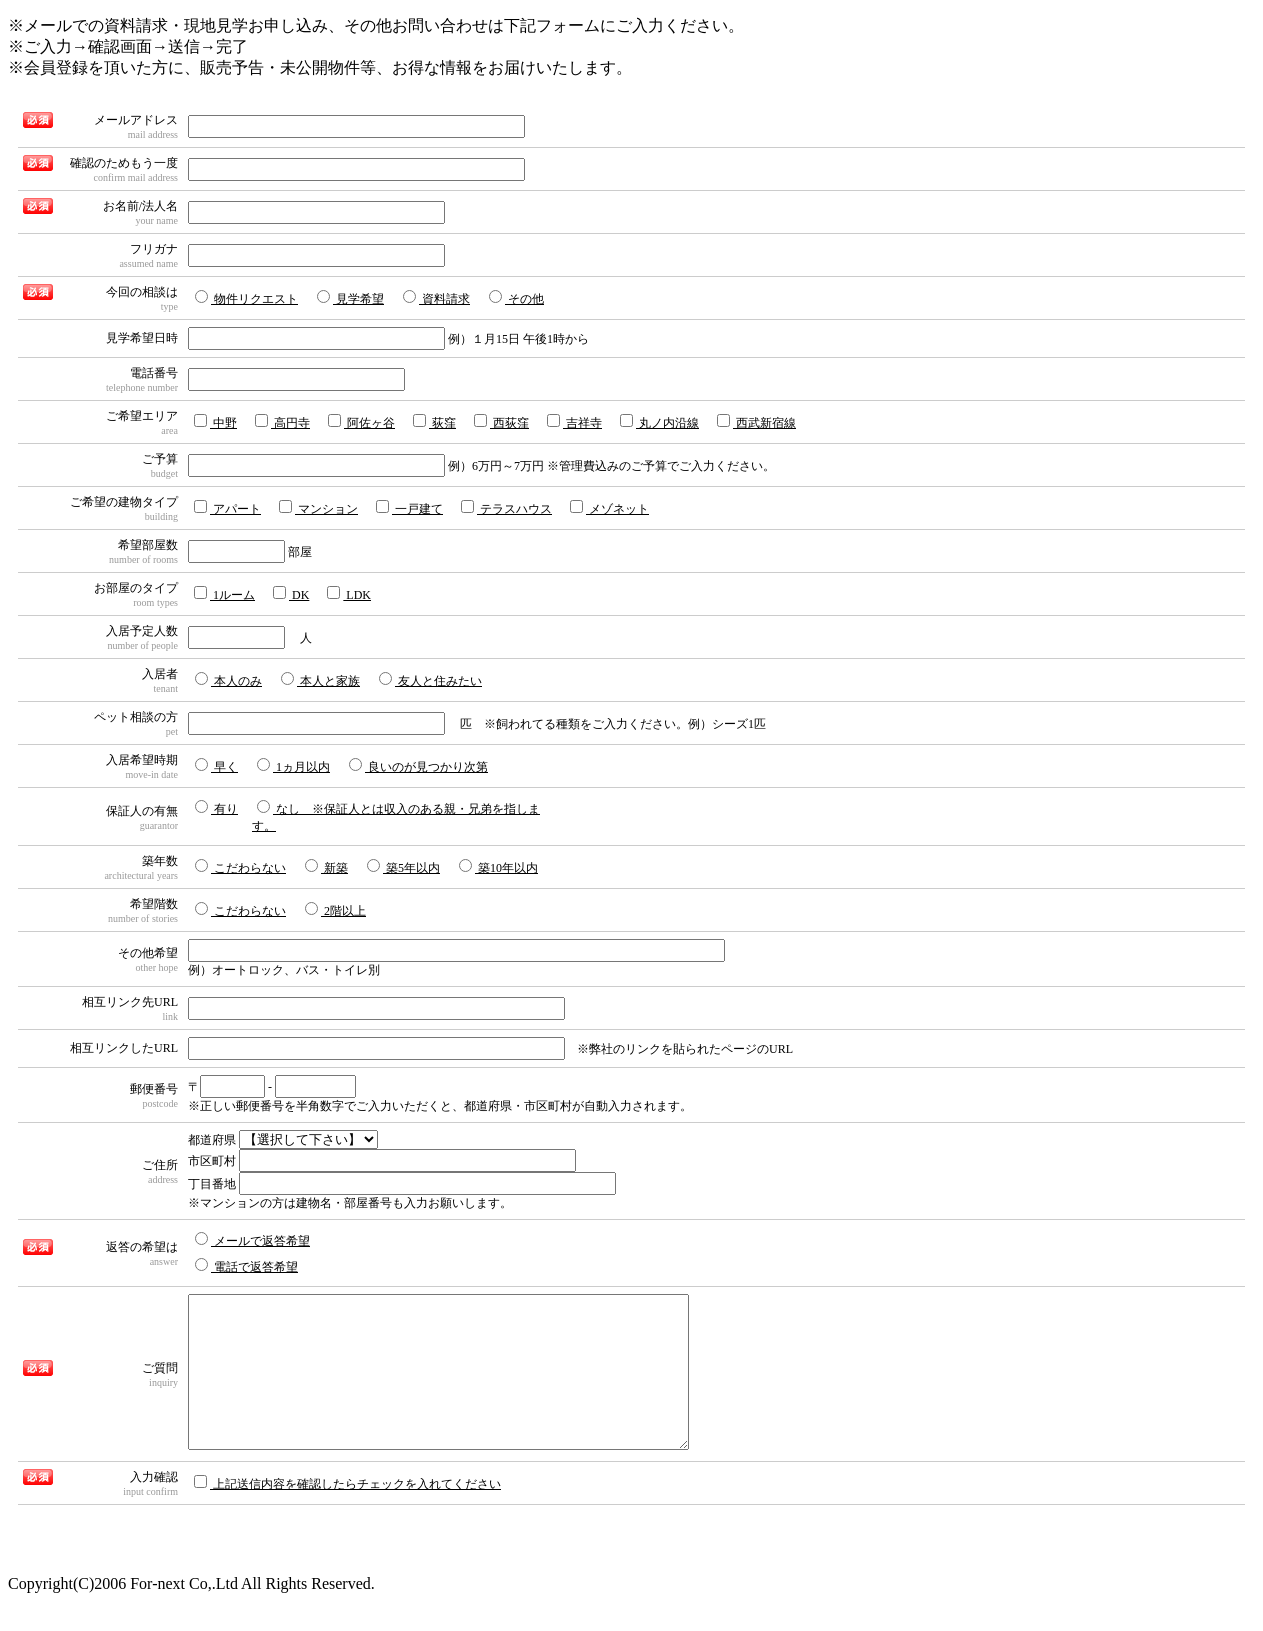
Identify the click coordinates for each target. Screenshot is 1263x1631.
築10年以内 (498, 867)
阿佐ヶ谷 (361, 422)
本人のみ (228, 680)
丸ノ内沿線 (659, 422)
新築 (326, 867)
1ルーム (224, 594)
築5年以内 (403, 867)
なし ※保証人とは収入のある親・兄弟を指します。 (396, 816)
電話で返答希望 (246, 1266)
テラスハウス (506, 508)
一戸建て (409, 508)
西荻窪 (501, 422)
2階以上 (335, 910)
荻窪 (434, 422)
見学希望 (350, 298)
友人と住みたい (430, 680)
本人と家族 (320, 680)
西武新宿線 (756, 422)
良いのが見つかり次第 (418, 766)
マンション (318, 508)
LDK (349, 594)
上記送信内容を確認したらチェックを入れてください (347, 1513)
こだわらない (240, 867)
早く (216, 766)
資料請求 (436, 298)
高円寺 (282, 422)
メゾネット (609, 508)
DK (291, 594)
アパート (227, 508)
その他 (516, 298)
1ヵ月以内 (293, 766)
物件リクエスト (246, 298)
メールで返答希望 (252, 1240)
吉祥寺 (574, 422)
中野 (215, 422)
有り (216, 808)
